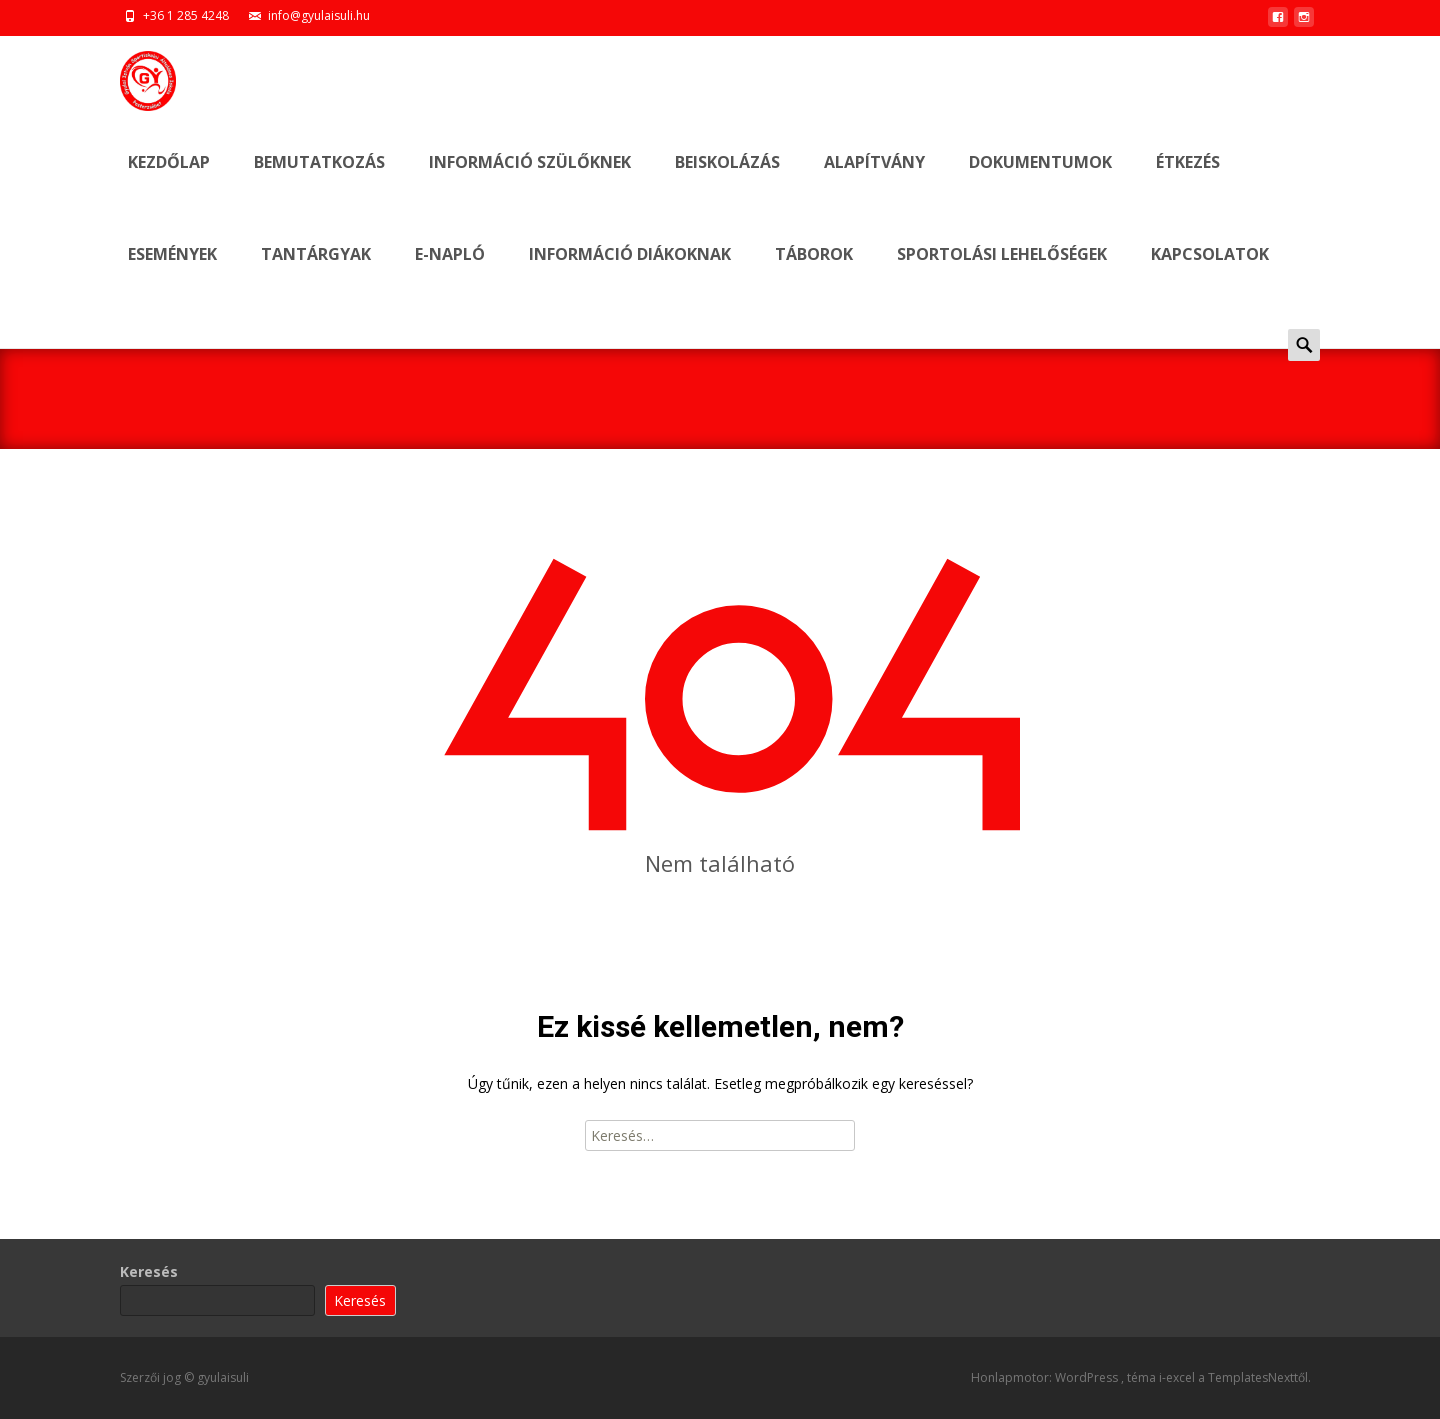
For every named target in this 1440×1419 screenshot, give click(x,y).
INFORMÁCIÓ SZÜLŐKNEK (530, 179)
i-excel (1178, 1377)
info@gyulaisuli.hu (319, 15)
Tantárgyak (316, 271)
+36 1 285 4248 (186, 15)
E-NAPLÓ (450, 271)
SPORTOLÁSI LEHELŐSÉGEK (1002, 271)
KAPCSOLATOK (1210, 271)
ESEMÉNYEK (172, 271)
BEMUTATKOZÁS (319, 179)
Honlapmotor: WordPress (1046, 1377)
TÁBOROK (814, 271)
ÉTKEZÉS (1188, 179)
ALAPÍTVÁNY (874, 179)
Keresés (149, 1271)
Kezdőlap (169, 179)
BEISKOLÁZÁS (727, 179)
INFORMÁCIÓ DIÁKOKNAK (630, 271)
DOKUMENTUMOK (1040, 179)
